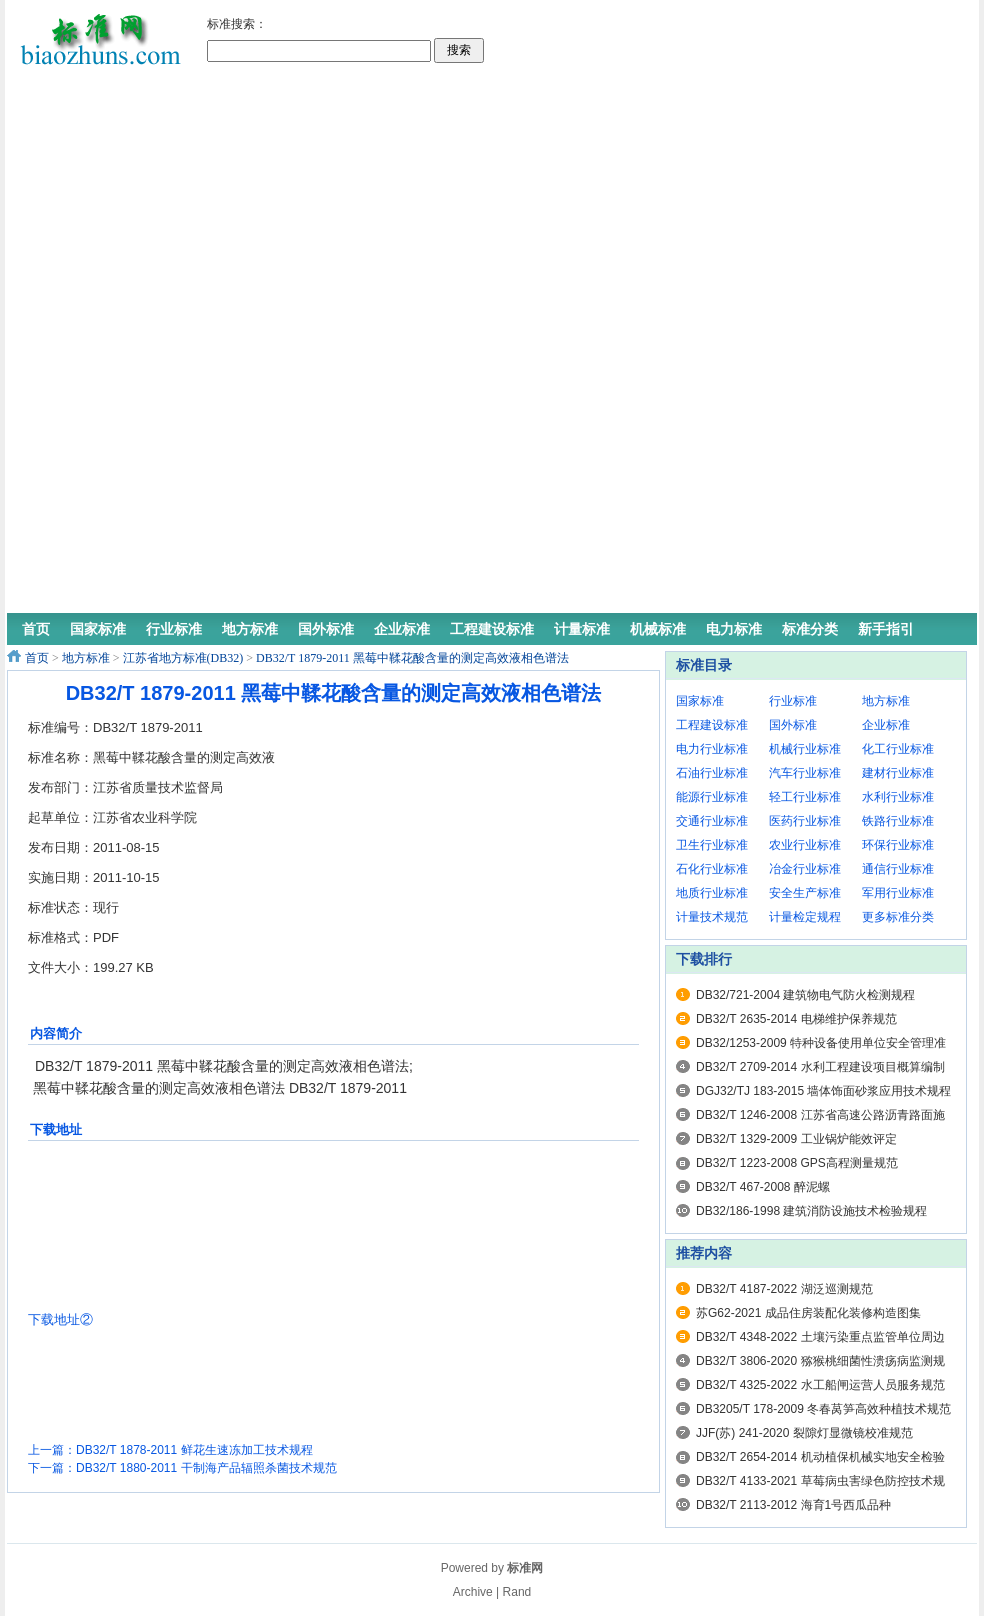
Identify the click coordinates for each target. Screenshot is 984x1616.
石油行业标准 (712, 773)
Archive (473, 1592)
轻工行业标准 (805, 797)
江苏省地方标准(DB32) (183, 658)
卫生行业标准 (712, 845)
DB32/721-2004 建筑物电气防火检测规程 (805, 995)
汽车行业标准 (805, 773)
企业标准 (886, 725)
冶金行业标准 (805, 869)
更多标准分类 (898, 917)
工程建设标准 (712, 725)
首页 (37, 658)
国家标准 (700, 701)
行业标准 (793, 701)
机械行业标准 (805, 749)
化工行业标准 (898, 749)
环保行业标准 (898, 845)
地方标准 (86, 658)
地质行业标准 (712, 893)
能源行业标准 (712, 797)
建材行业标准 (898, 773)
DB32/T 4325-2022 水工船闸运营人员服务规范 (820, 1385)
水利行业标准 (898, 797)
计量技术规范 (712, 917)
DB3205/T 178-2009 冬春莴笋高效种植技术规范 (823, 1409)
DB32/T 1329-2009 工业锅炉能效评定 (796, 1139)
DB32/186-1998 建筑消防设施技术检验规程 (811, 1211)
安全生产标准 (805, 893)
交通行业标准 (712, 821)
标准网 (525, 1568)
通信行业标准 (898, 869)
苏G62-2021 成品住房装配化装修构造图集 (808, 1313)
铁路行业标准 (898, 821)
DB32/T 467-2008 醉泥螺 (763, 1187)
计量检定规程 (805, 917)
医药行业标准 (805, 821)
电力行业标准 (712, 749)
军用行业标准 (898, 893)
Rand (517, 1592)
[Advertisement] (572, 310)
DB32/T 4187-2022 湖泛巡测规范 (784, 1289)
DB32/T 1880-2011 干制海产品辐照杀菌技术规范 (206, 1468)
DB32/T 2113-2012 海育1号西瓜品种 (793, 1505)
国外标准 (793, 725)
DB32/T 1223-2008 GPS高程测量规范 (797, 1163)
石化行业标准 (712, 869)
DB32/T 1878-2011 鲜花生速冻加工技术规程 (194, 1450)
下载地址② (60, 1319)
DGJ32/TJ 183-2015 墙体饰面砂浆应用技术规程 (823, 1091)
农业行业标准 (805, 845)
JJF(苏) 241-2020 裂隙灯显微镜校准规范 (804, 1433)
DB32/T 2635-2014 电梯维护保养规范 (796, 1019)
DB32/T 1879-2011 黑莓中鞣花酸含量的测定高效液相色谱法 (412, 658)
